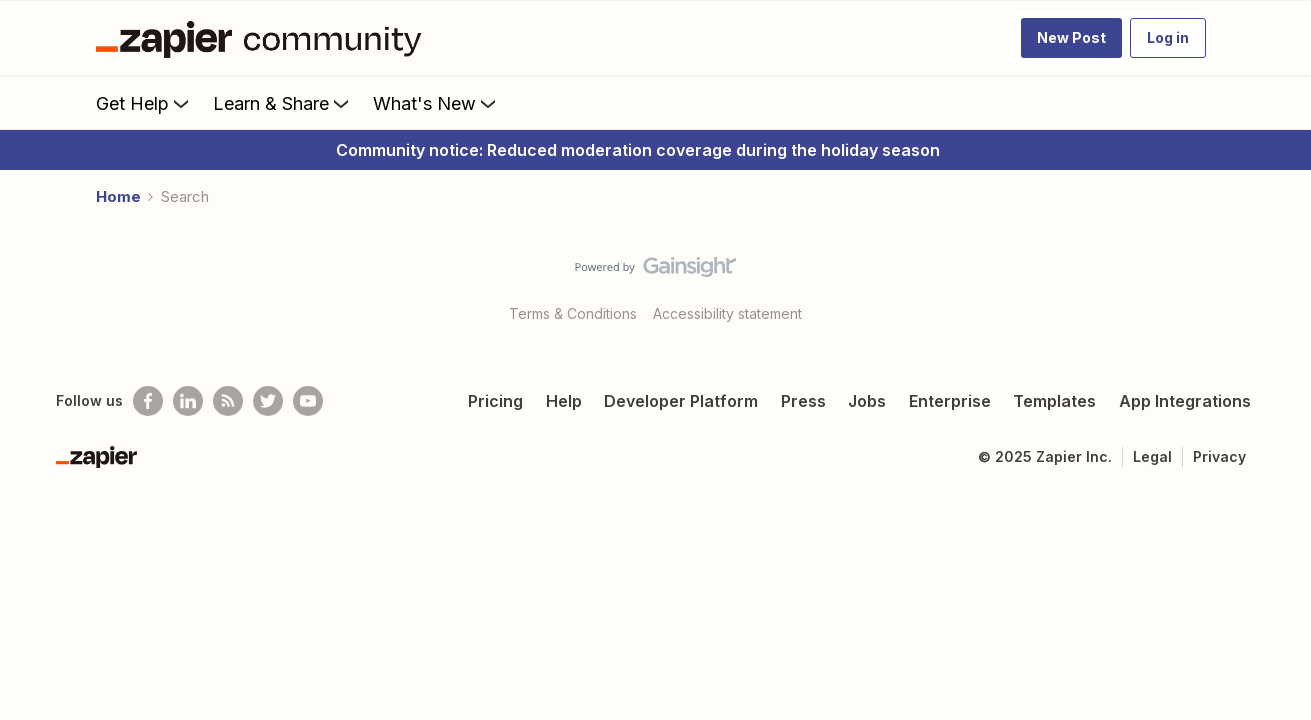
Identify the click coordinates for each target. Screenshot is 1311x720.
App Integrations (1185, 401)
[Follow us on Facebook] (148, 401)
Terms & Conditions (573, 313)
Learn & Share (283, 103)
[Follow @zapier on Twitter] (268, 401)
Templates (1054, 401)
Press (803, 401)
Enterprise (950, 401)
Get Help (144, 103)
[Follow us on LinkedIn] (188, 401)
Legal (1152, 456)
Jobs (867, 401)
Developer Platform (681, 401)
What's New (436, 103)
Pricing (495, 401)
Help (564, 401)
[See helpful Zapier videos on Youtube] (308, 401)
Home (118, 196)
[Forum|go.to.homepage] (264, 38)
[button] (1071, 38)
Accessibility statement (727, 313)
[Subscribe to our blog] (228, 401)
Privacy (1219, 456)
